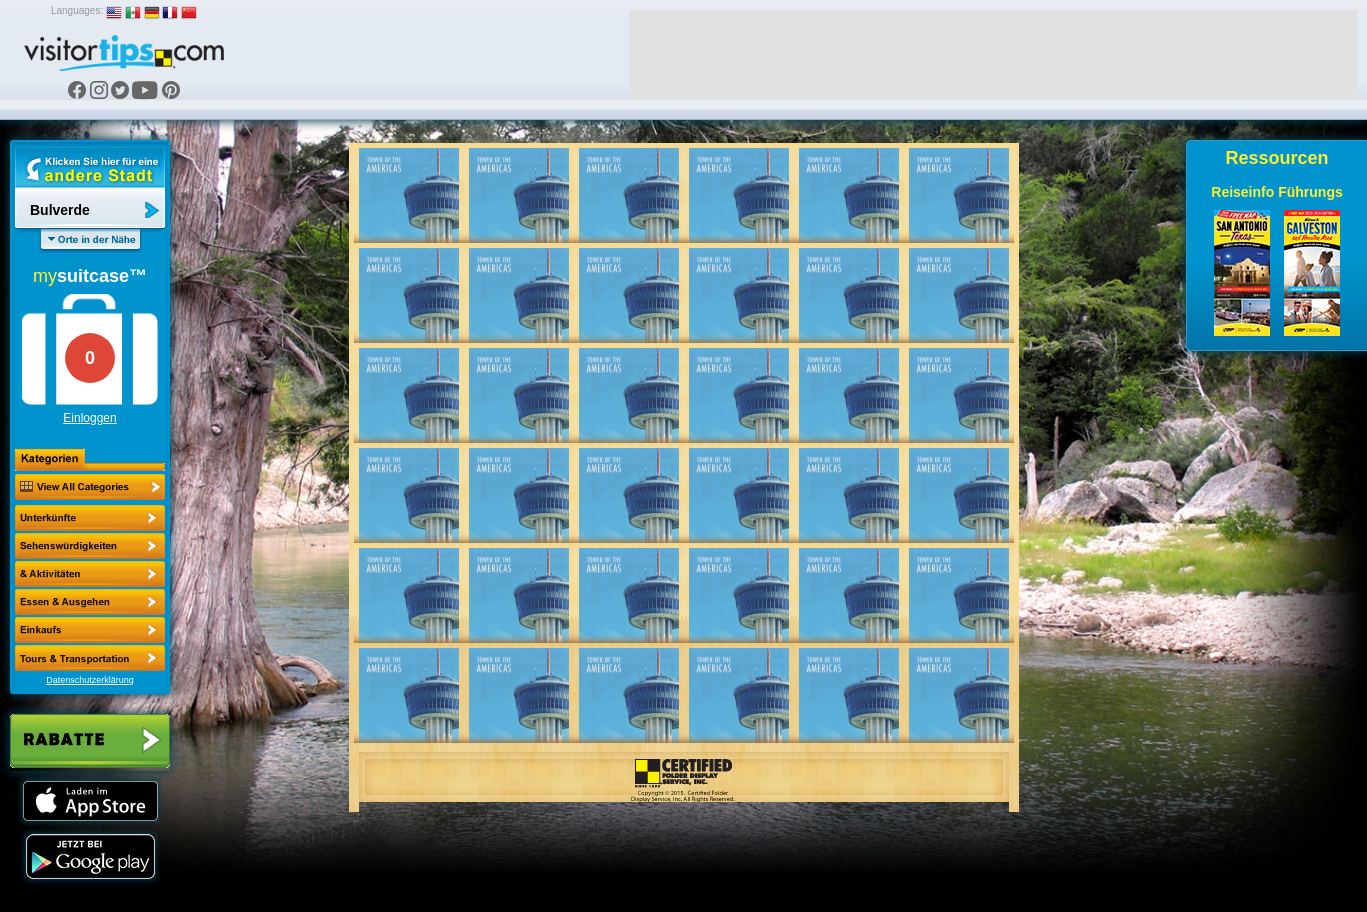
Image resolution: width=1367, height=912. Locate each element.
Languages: (77, 10)
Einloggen (89, 418)
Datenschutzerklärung (90, 680)
